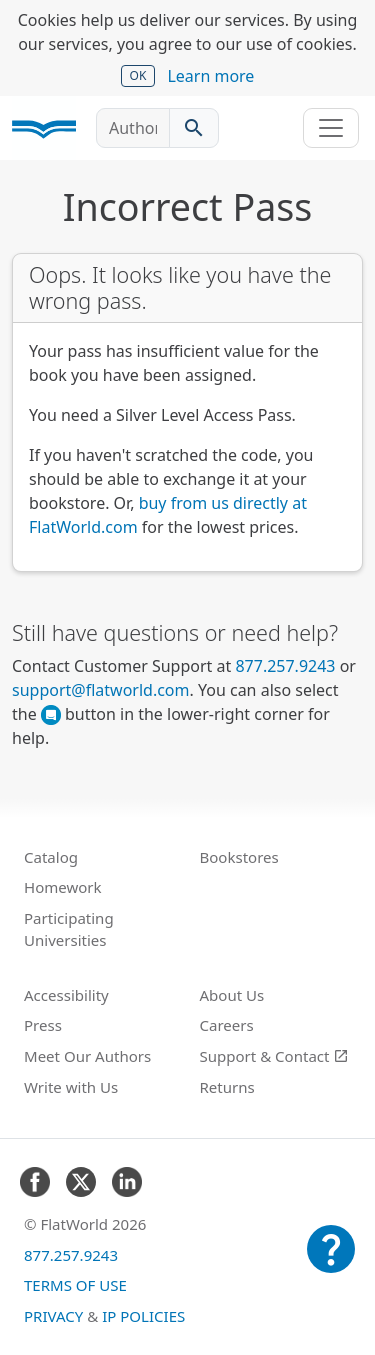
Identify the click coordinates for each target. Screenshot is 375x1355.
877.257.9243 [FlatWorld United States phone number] (285, 666)
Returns (227, 1087)
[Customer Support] (331, 1263)
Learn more (210, 76)
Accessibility (66, 995)
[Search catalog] (194, 128)
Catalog (51, 857)
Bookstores (239, 857)
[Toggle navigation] (331, 128)
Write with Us (71, 1087)
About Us (232, 995)
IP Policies (143, 1316)
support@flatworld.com (101, 690)
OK (138, 75)
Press (43, 1025)
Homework (63, 887)
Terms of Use (75, 1285)
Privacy (53, 1316)
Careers (227, 1025)
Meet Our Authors (87, 1056)
